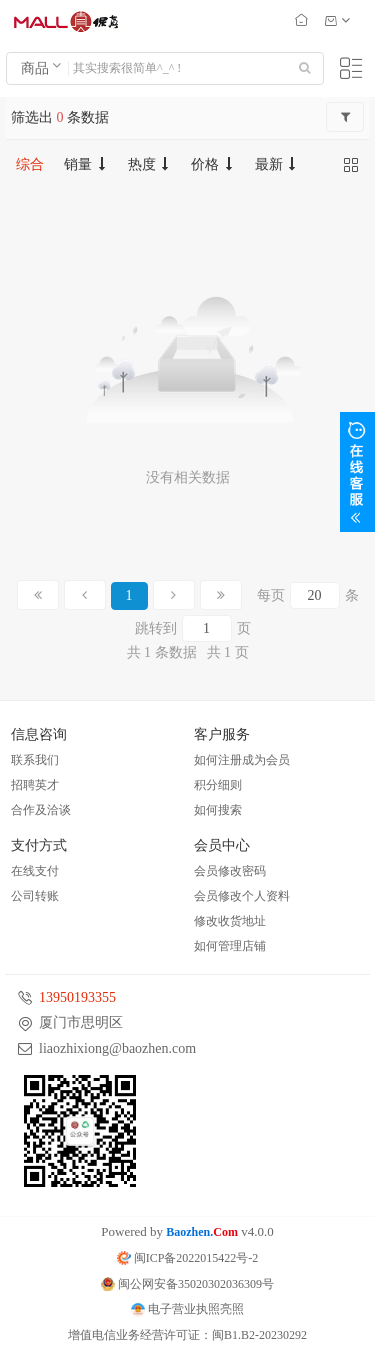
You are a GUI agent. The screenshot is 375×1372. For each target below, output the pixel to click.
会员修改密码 (230, 871)
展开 (357, 472)
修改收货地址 (230, 921)
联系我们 (35, 760)
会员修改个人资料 (242, 896)
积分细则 (218, 785)
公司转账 (35, 896)
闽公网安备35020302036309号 (187, 1284)
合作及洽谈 (41, 810)
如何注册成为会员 (242, 760)
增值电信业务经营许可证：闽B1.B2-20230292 (187, 1335)
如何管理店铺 (230, 946)
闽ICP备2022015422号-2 (188, 1258)
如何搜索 (218, 810)
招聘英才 (35, 785)
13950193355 (77, 997)
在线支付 (35, 871)
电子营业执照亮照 (187, 1309)
